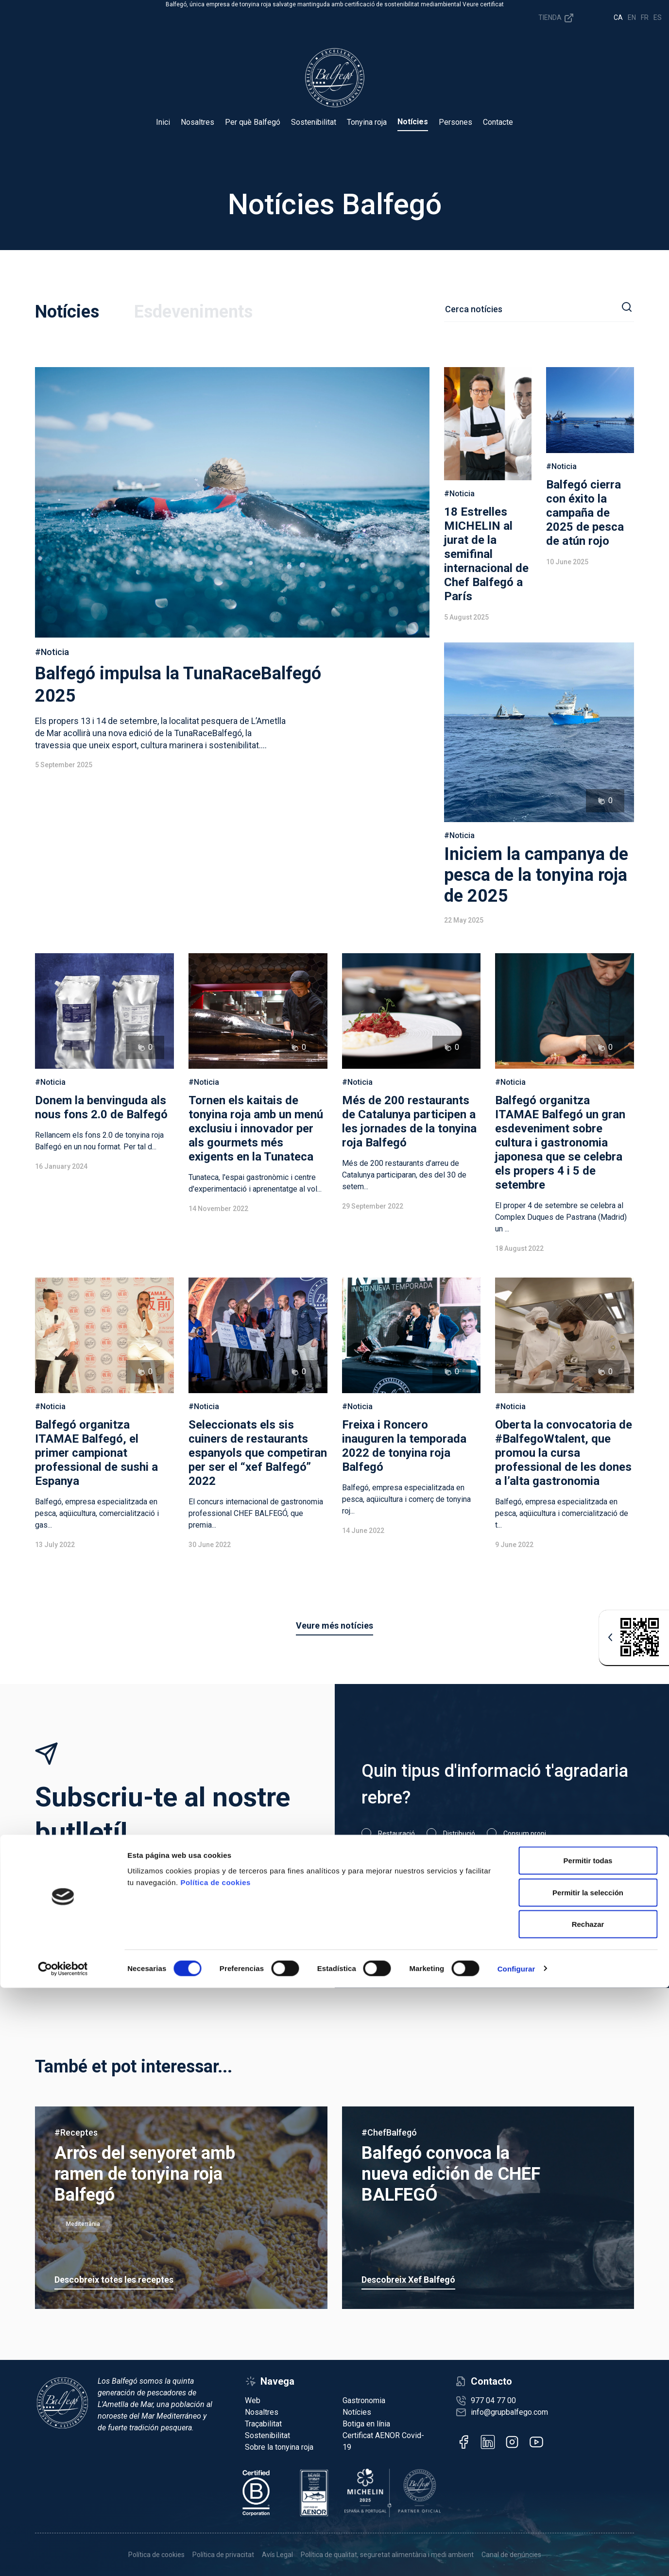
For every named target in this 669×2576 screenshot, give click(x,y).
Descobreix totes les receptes (113, 2279)
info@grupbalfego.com (509, 2412)
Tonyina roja (367, 122)
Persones (455, 122)
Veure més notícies (334, 1625)
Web (252, 2400)
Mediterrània (83, 2224)
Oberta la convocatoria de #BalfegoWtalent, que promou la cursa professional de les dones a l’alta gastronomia (563, 1453)
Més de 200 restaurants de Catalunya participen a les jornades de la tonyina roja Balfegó (409, 1121)
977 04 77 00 (493, 2400)
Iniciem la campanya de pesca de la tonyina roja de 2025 (536, 875)
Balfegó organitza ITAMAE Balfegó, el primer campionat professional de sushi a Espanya (96, 1453)
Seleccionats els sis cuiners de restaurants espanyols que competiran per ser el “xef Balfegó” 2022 (258, 1453)
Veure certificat (483, 4)
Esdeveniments (193, 312)
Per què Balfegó (252, 122)
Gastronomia (364, 2400)
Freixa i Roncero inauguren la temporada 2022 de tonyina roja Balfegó (404, 1446)
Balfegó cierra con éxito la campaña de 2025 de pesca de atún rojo (585, 513)
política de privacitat (470, 1900)
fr (645, 17)
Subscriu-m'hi (580, 1902)
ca (618, 17)
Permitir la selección (587, 2480)
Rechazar (588, 2512)
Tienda (556, 18)
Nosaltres (197, 122)
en (632, 17)
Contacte (498, 122)
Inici (163, 122)
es (657, 17)
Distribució (459, 1833)
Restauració (396, 1833)
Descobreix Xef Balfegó (408, 2279)
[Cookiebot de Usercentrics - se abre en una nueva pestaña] (62, 2557)
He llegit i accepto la (439, 1900)
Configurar (516, 2557)
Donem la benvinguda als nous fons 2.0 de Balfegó (101, 1107)
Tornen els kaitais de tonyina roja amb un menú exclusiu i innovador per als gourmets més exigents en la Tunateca (256, 1128)
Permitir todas (588, 2448)
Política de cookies (215, 2470)
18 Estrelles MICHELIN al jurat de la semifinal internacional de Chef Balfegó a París (486, 554)
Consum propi (524, 1833)
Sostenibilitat (313, 122)
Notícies (412, 121)
